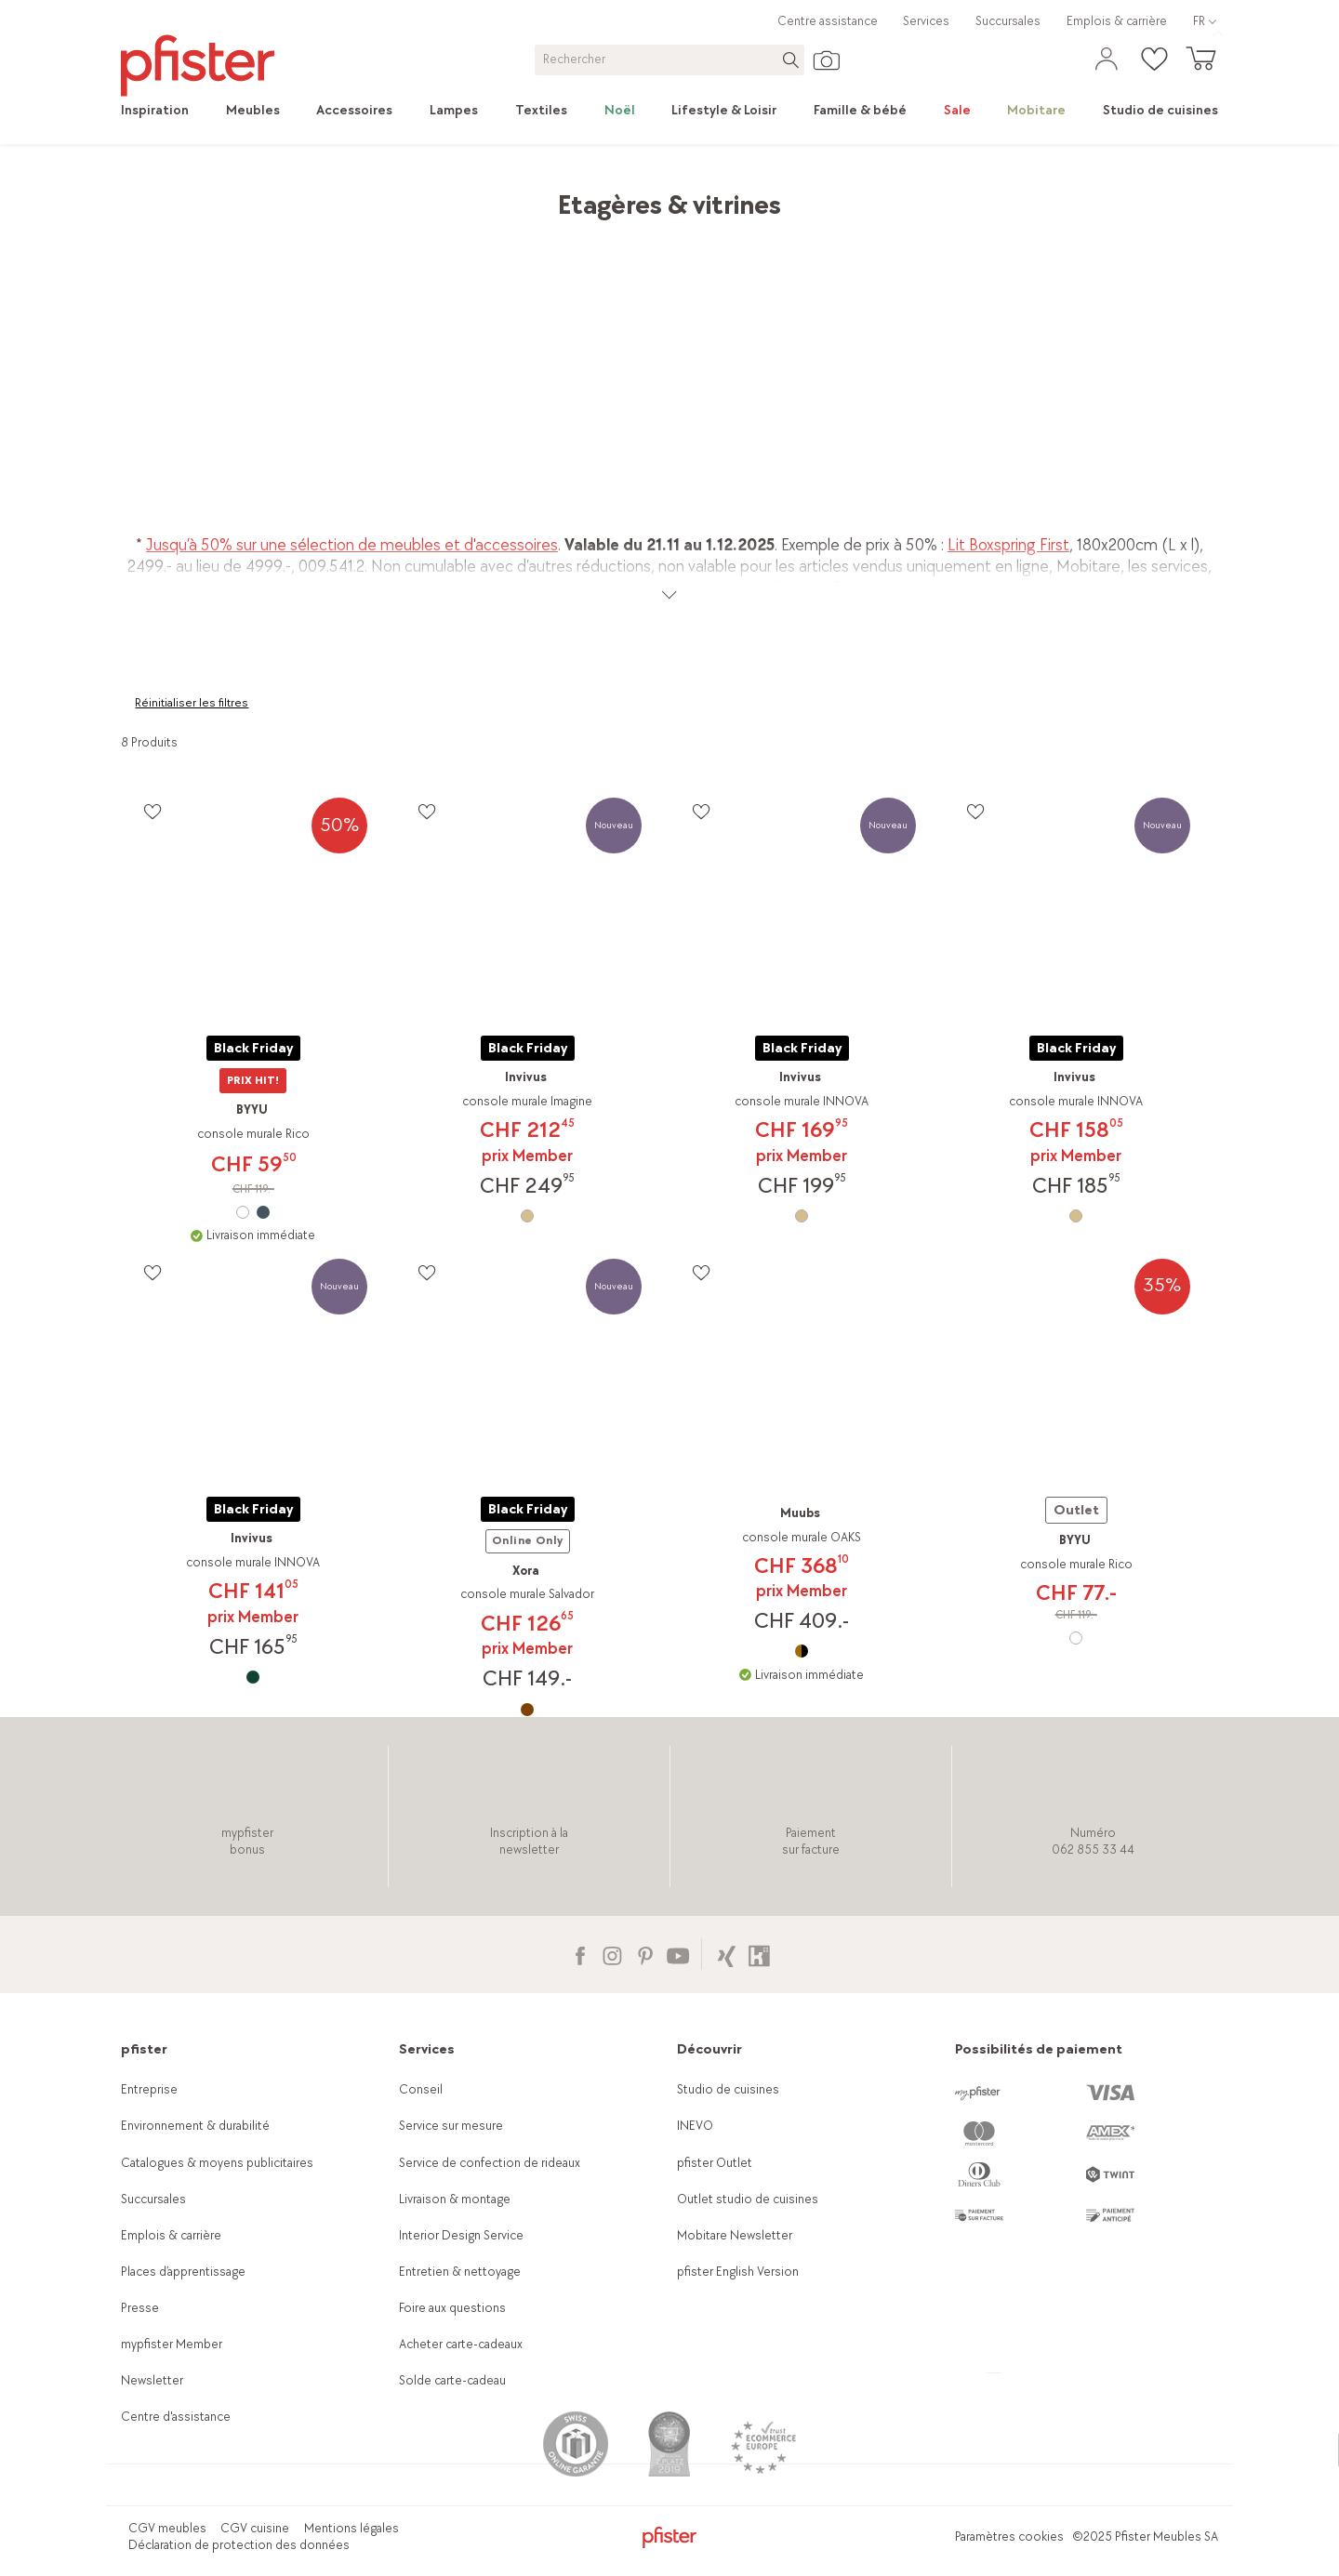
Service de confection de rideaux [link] (489, 2163)
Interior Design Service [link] (461, 2235)
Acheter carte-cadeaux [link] (461, 2344)
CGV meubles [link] (167, 2528)
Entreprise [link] (149, 2089)
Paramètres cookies (1009, 2536)
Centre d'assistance (176, 2416)
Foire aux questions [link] (452, 2308)
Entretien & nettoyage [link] (460, 2271)
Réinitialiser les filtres (191, 702)
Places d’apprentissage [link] (183, 2271)
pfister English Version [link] (738, 2271)
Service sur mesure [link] (451, 2125)
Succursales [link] (1008, 21)
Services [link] (926, 21)
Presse (140, 2308)
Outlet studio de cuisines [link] (747, 2199)
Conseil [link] (421, 2089)
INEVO (695, 2125)
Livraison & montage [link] (454, 2199)
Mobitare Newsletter (734, 2235)
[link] (164, 110)
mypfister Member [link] (171, 2344)
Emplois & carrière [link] (1117, 21)
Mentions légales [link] (351, 2528)
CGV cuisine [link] (254, 2528)
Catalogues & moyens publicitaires (217, 2163)
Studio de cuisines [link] (728, 2089)
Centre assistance (827, 21)
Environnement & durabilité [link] (195, 2125)
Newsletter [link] (152, 2380)
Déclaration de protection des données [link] (239, 2545)
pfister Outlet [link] (714, 2163)
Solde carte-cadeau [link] (452, 2380)
